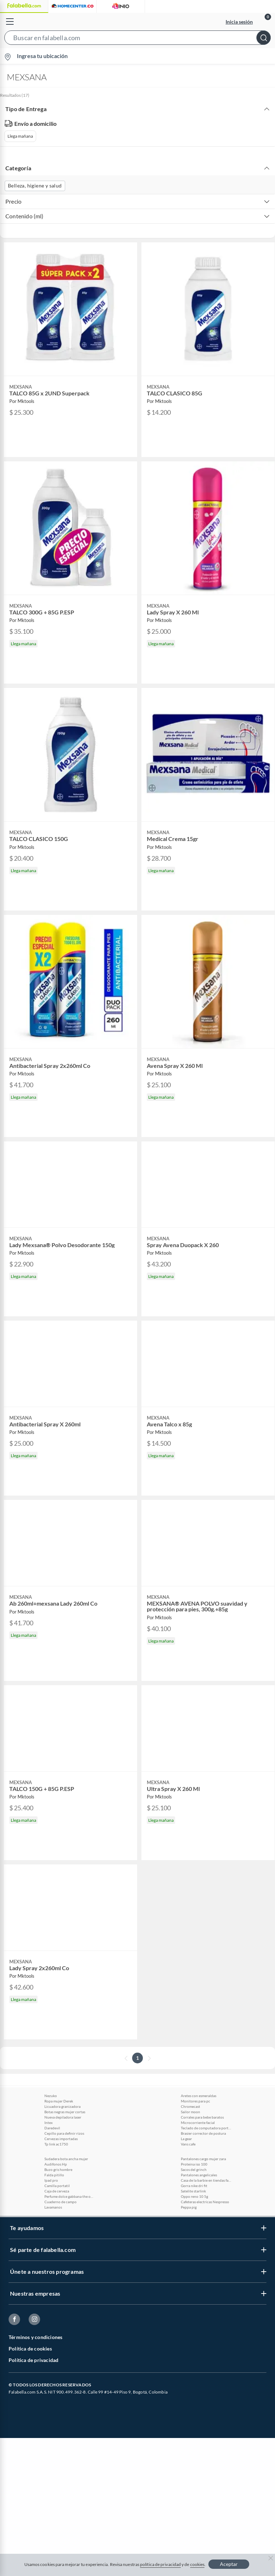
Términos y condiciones (35, 2337)
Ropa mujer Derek (58, 2101)
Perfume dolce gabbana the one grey (69, 2196)
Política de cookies (30, 2349)
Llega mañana (20, 136)
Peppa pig (189, 2207)
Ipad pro (51, 2180)
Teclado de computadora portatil (206, 2128)
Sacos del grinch (194, 2169)
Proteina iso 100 (194, 2164)
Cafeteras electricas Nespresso (205, 2202)
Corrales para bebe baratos (202, 2117)
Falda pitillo (54, 2175)
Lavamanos (53, 2207)
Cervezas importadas (61, 2139)
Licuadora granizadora (62, 2106)
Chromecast (190, 2106)
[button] (137, 39)
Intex (48, 2122)
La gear (186, 2139)
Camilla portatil (57, 2185)
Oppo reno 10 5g (194, 2196)
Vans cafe (188, 2144)
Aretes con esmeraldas (198, 2095)
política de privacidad (160, 2564)
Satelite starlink (193, 2191)
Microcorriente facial (198, 2122)
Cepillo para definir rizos (64, 2133)
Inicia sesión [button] (239, 22)
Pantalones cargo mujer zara (203, 2159)
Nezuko (50, 2095)
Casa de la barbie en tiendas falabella (206, 2180)
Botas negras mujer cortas (64, 2112)
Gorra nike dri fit (194, 2185)
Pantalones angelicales (199, 2175)
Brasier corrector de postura (203, 2133)
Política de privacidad (33, 2360)
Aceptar (229, 2564)
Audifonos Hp (55, 2164)
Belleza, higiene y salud (35, 185)
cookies (197, 2564)
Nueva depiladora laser (62, 2117)
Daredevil (52, 2128)
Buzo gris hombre (58, 2169)
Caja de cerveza (56, 2191)
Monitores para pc (195, 2101)
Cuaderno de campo (60, 2202)
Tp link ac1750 (56, 2144)
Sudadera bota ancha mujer (66, 2159)
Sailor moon (190, 2112)
